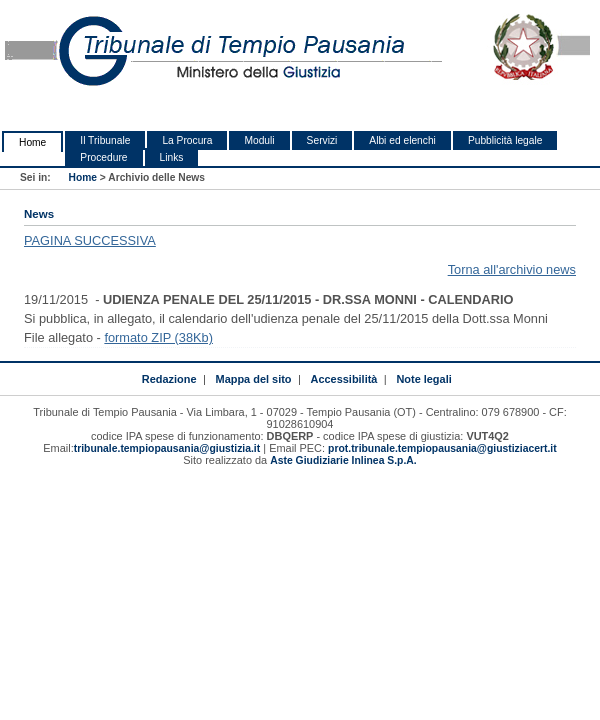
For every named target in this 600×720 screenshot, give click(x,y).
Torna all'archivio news (512, 269)
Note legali (423, 379)
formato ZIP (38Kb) (158, 337)
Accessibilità (344, 379)
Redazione (169, 379)
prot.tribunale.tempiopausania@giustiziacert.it (442, 448)
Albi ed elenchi (402, 140)
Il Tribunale (105, 140)
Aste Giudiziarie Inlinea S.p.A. (343, 460)
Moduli (259, 140)
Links (172, 157)
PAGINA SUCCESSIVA (90, 240)
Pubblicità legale (505, 140)
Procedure (103, 157)
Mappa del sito (254, 379)
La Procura (187, 140)
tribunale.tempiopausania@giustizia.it (167, 448)
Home (32, 142)
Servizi (322, 140)
